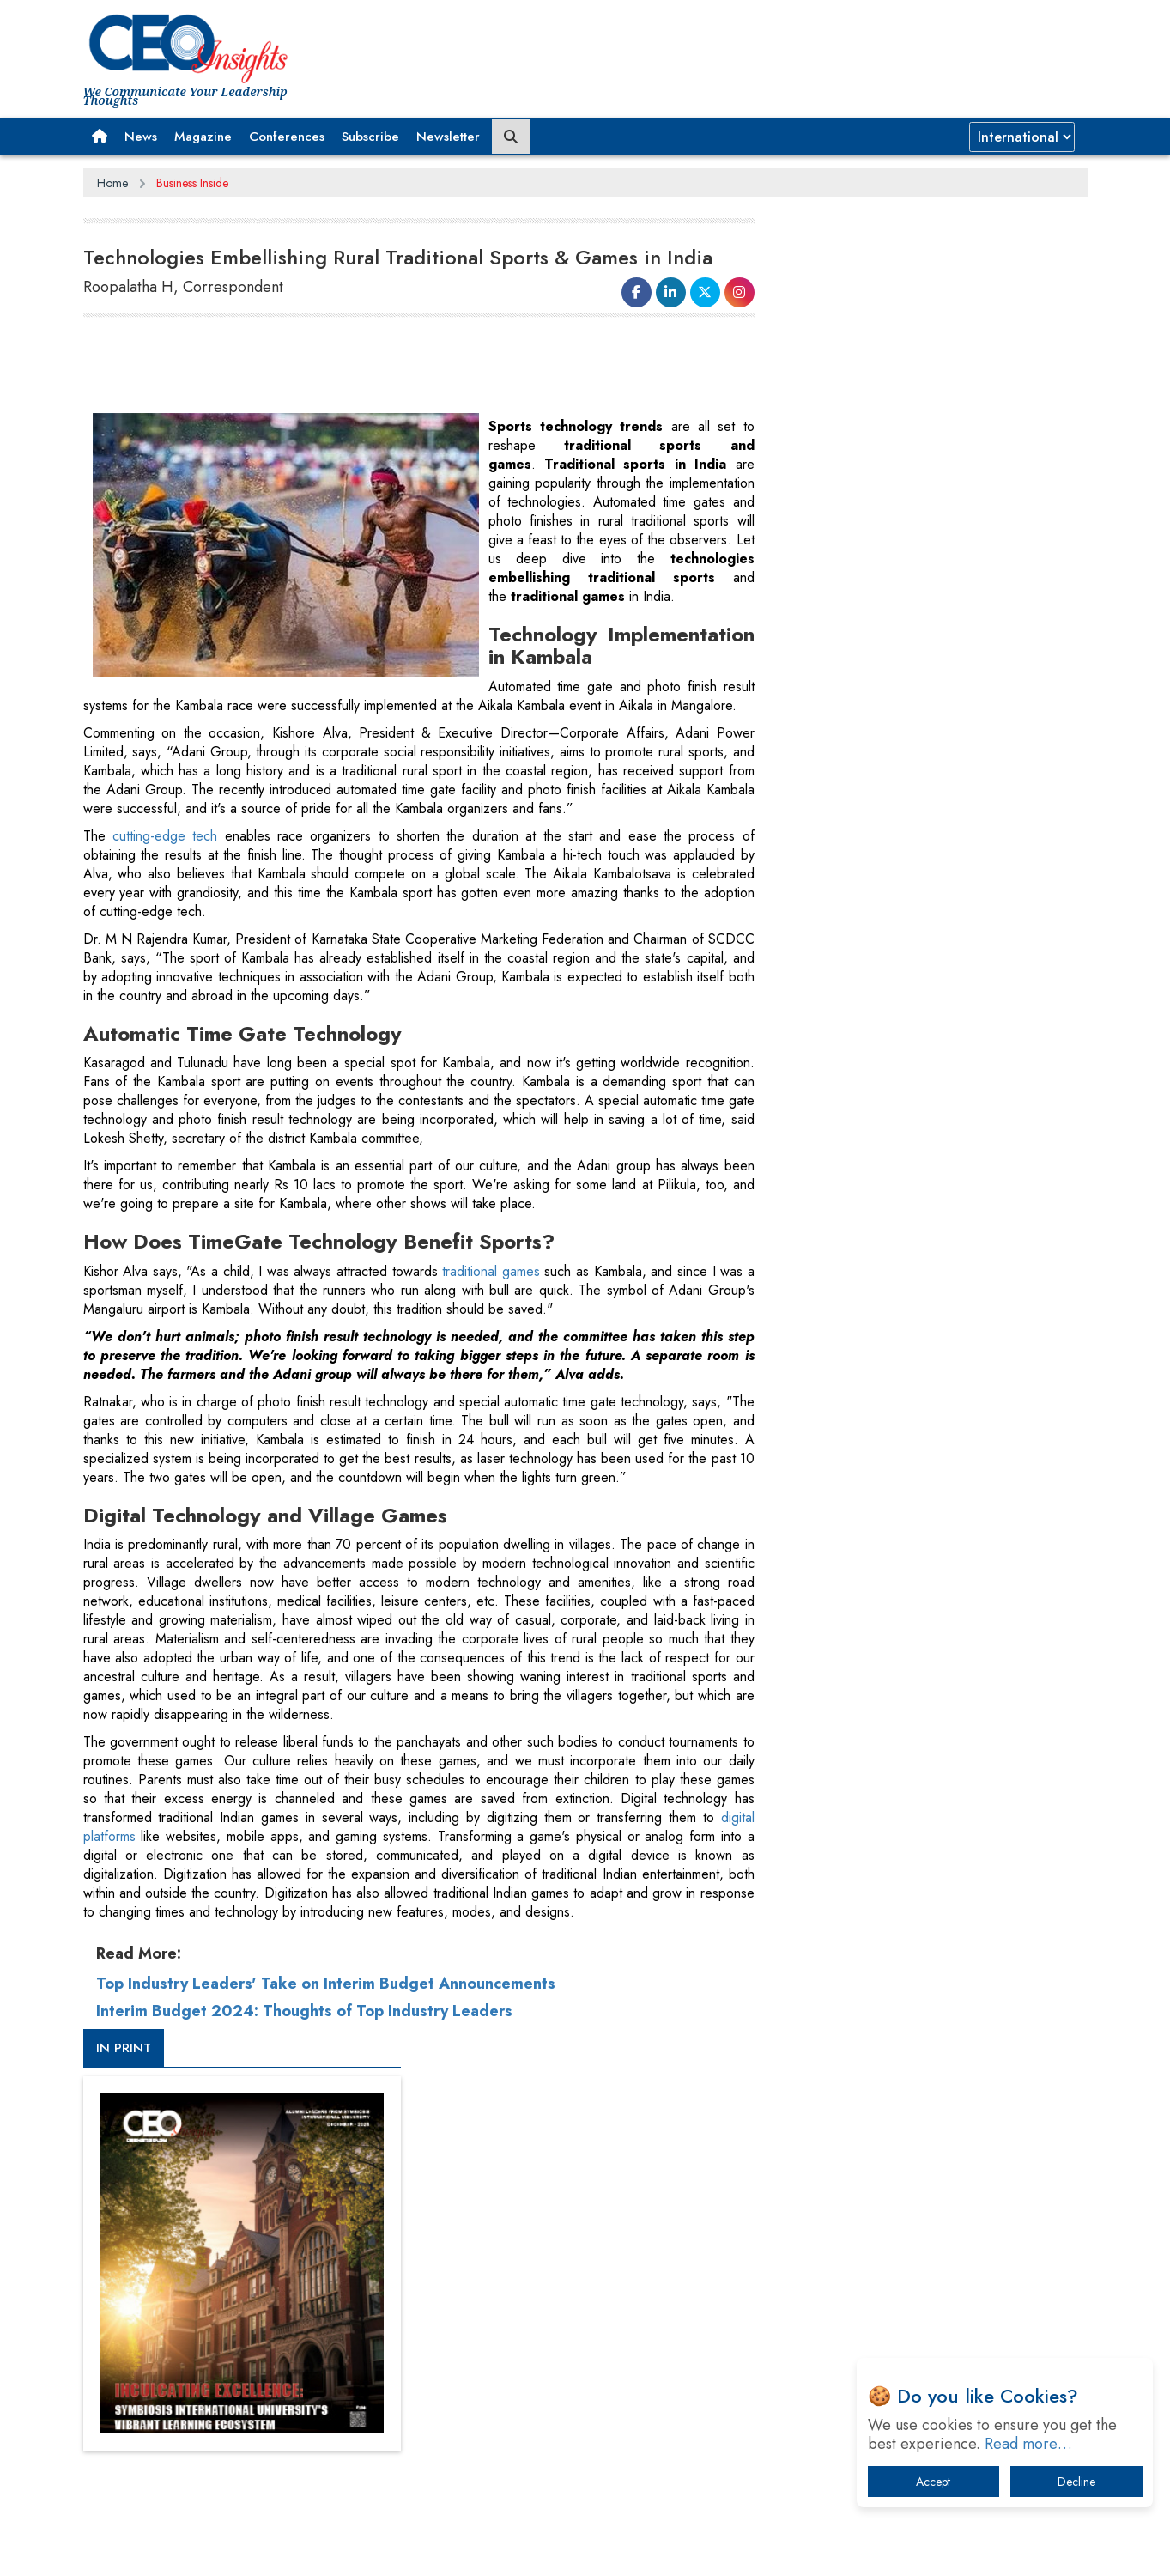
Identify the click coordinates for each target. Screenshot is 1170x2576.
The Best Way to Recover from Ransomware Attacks (918, 1831)
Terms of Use (391, 2256)
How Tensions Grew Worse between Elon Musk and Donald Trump (927, 1884)
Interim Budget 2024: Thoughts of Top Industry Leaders (304, 2052)
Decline (1076, 2481)
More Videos (815, 1198)
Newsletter (448, 136)
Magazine (203, 136)
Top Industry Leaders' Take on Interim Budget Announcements (325, 2025)
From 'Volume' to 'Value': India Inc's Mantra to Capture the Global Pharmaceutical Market (923, 1599)
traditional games (483, 1312)
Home (112, 182)
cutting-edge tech (164, 877)
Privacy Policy (291, 2256)
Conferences (286, 136)
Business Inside (192, 182)
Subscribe (370, 136)
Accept (933, 2481)
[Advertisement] (395, 365)
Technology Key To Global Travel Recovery (913, 1733)
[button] (99, 136)
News (140, 136)
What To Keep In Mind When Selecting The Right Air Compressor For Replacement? (930, 1778)
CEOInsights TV (838, 929)
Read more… (1028, 2444)
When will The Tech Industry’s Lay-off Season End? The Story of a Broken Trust (935, 1688)
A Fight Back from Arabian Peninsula (897, 1644)
